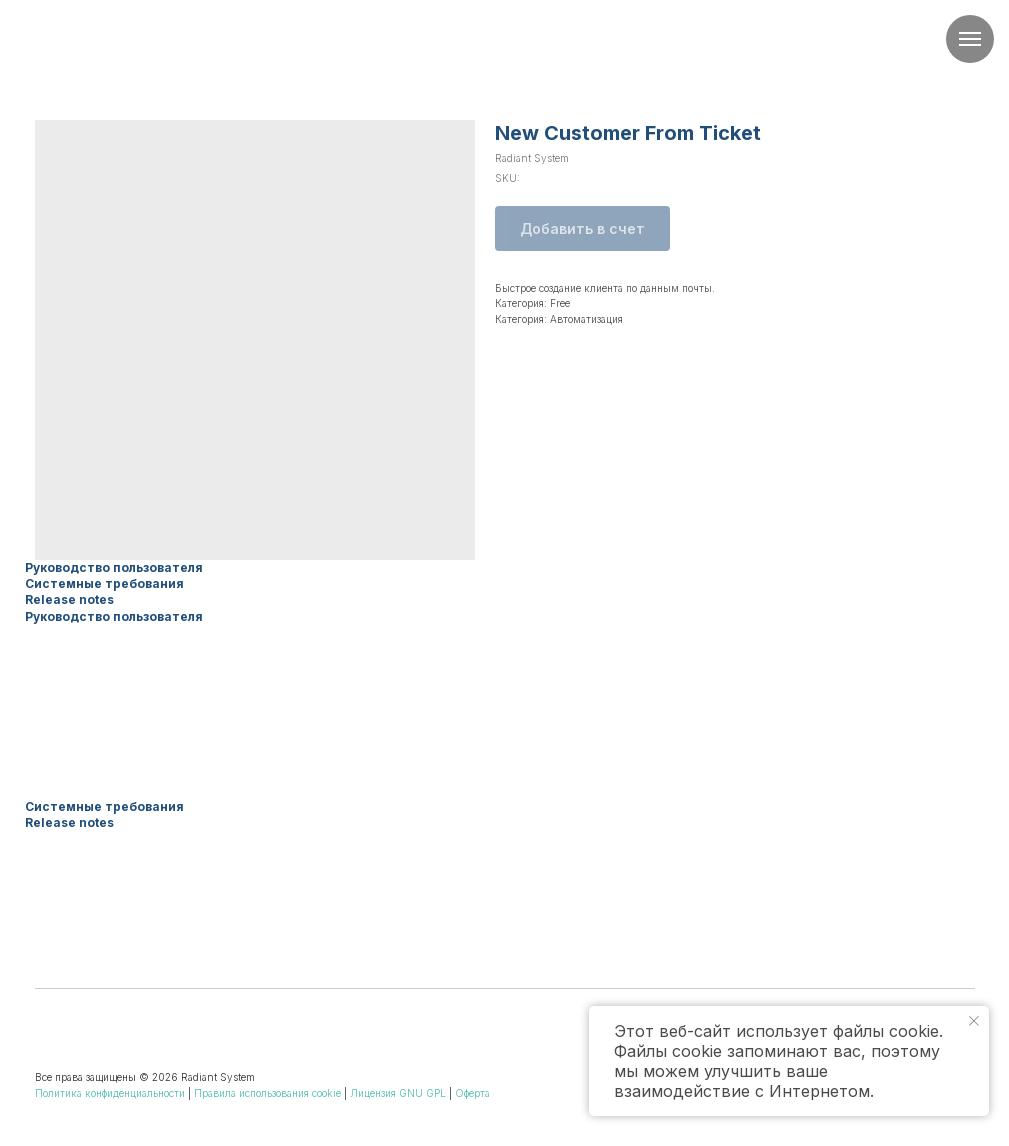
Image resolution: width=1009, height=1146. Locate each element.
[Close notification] (974, 1021)
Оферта (472, 1093)
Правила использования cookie (267, 1093)
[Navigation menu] (970, 39)
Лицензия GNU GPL (398, 1093)
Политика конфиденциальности (110, 1093)
